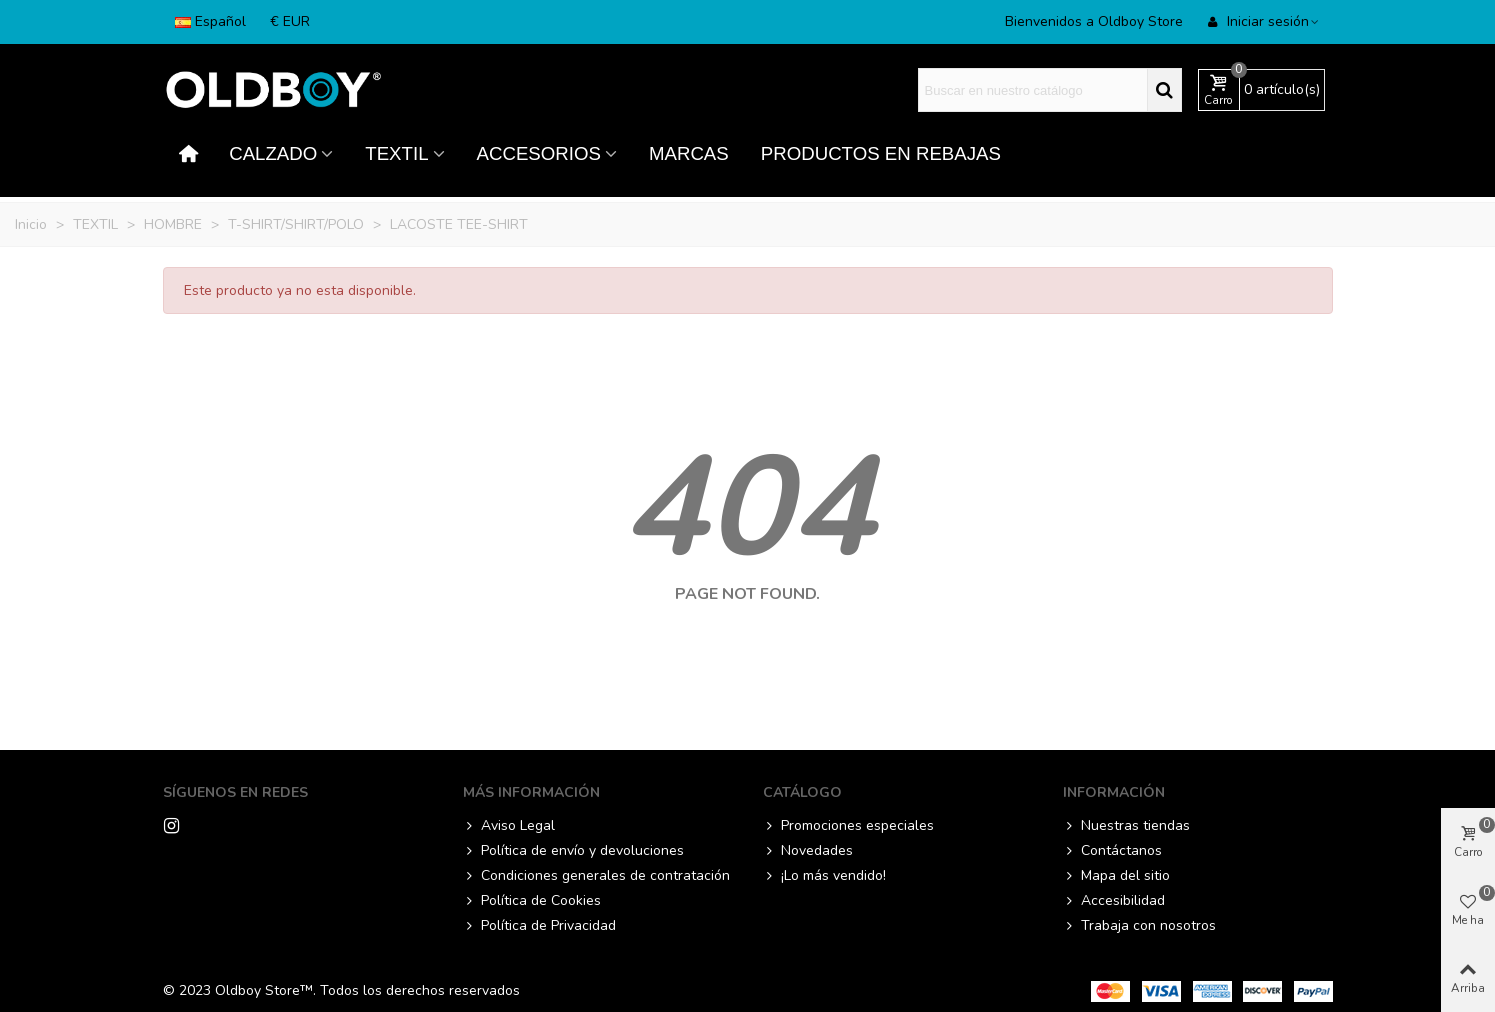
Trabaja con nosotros (1139, 925)
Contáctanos (1112, 850)
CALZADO (273, 153)
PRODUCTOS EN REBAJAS (881, 153)
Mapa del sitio (1116, 875)
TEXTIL (396, 153)
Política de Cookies (532, 900)
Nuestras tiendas (1126, 825)
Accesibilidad (1114, 900)
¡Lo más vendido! (824, 875)
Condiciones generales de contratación (596, 875)
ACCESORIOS (539, 153)
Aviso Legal (509, 825)
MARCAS (689, 153)
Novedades (808, 850)
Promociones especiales (848, 825)
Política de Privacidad (539, 925)
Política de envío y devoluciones (573, 850)
